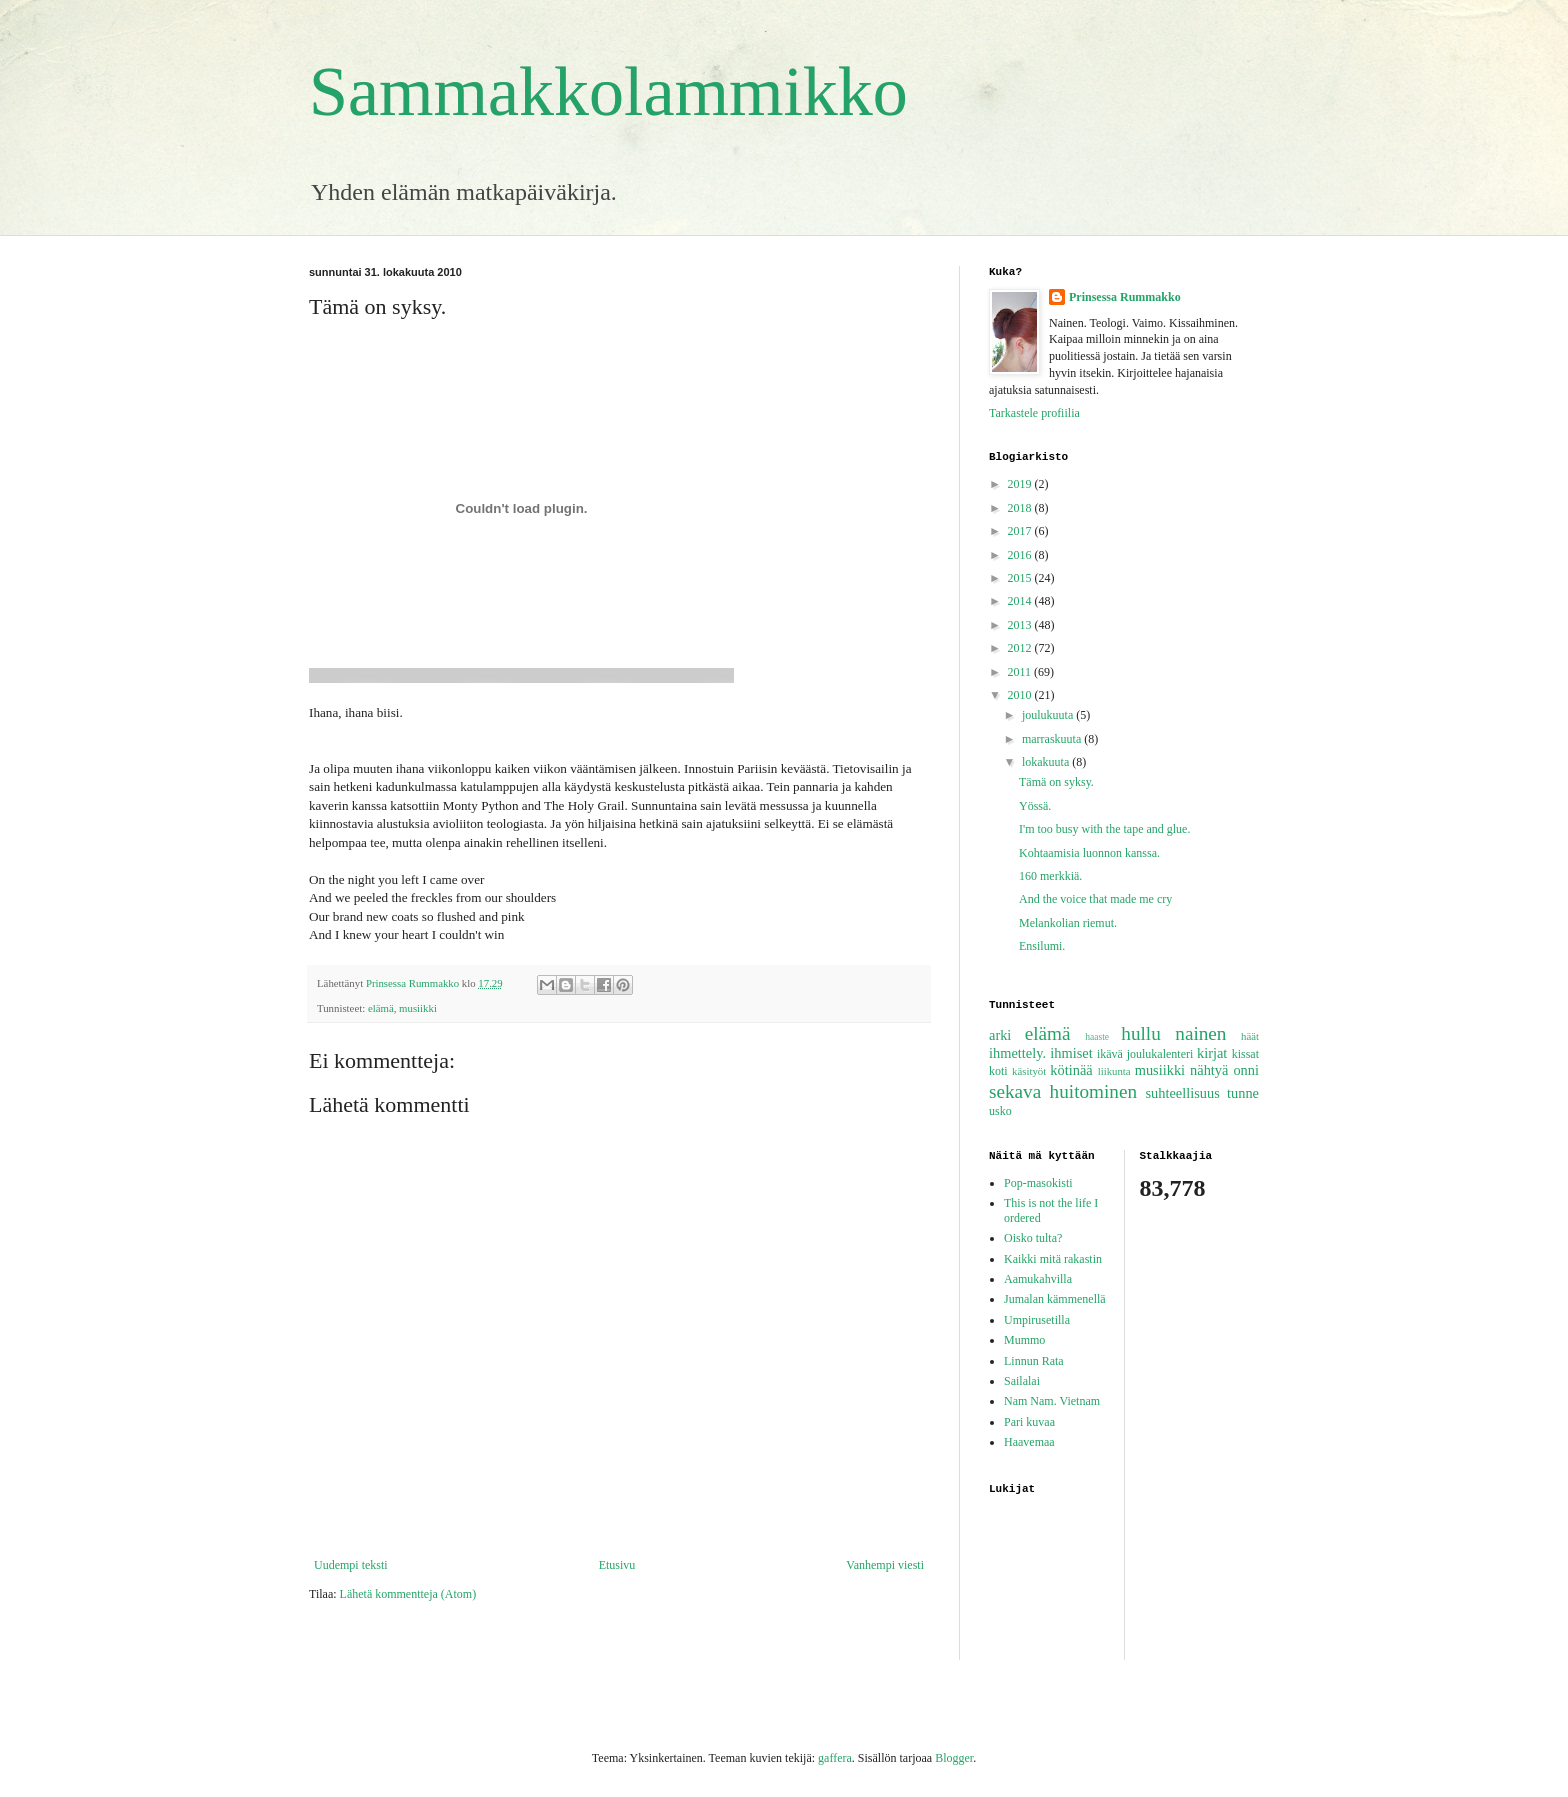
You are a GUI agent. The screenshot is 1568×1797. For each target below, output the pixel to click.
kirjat (1212, 1053)
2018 (1021, 508)
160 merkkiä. (1050, 876)
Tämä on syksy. (1056, 782)
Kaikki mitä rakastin (1053, 1259)
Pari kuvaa (1029, 1422)
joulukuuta (1049, 715)
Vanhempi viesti (885, 1565)
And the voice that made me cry (1095, 899)
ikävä (1110, 1054)
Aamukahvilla (1038, 1279)
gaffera (835, 1758)
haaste (1097, 1036)
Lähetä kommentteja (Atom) (408, 1594)
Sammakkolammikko (608, 91)
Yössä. (1035, 806)
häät (1250, 1036)
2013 (1021, 625)
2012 (1021, 648)
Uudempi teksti (351, 1565)
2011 (1021, 672)
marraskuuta (1053, 739)
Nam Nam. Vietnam (1052, 1401)
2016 (1021, 555)
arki (1000, 1035)
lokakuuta (1047, 762)
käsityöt (1029, 1071)
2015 (1021, 578)
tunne (1243, 1093)
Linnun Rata (1034, 1361)
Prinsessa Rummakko (1125, 297)
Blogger (954, 1758)
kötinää (1071, 1070)
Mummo (1024, 1340)
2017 (1021, 531)
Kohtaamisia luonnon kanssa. (1089, 853)
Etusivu (617, 1565)
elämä (381, 1008)
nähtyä (1209, 1070)
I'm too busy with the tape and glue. (1104, 829)
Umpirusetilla (1037, 1320)
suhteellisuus (1182, 1093)
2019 (1021, 484)
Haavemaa (1029, 1442)
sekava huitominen (1063, 1091)
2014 (1021, 601)
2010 (1021, 695)
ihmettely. (1017, 1053)
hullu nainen (1173, 1033)
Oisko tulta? (1033, 1238)
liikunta (1114, 1071)
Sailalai (1022, 1381)
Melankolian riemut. (1068, 923)
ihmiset (1071, 1053)
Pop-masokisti (1038, 1183)
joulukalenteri (1160, 1054)
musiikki (418, 1008)
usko (1000, 1111)
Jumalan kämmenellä (1055, 1299)
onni (1246, 1070)
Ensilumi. (1042, 946)
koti (998, 1071)
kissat (1245, 1054)
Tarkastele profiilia (1034, 413)
